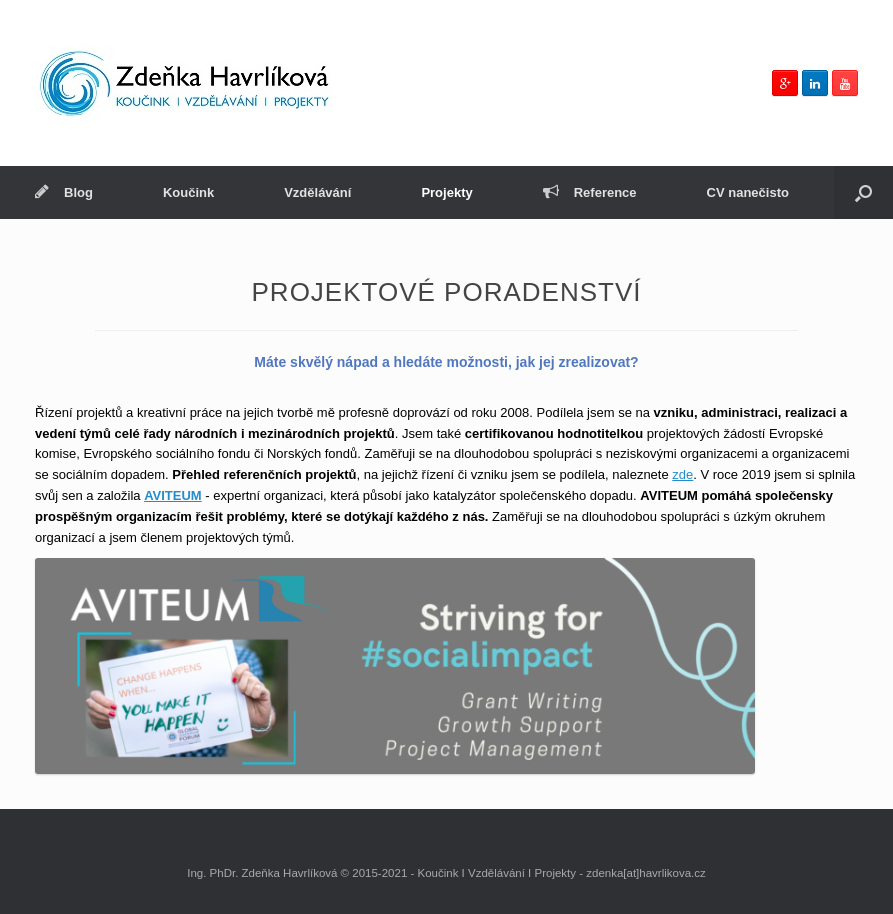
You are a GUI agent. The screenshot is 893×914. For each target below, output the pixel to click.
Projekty (446, 192)
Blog (64, 192)
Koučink (188, 192)
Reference (590, 192)
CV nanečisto (748, 192)
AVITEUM (173, 495)
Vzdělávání (317, 192)
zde (682, 474)
